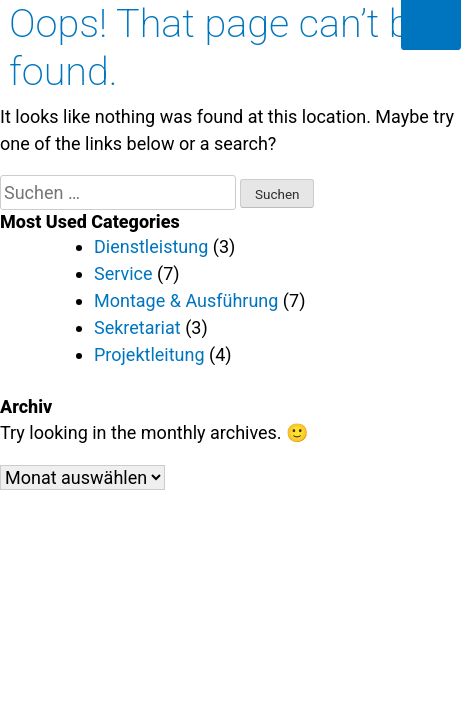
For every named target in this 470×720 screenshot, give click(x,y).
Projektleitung (149, 354)
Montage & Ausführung (186, 300)
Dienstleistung (151, 246)
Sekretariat (137, 327)
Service (123, 273)
